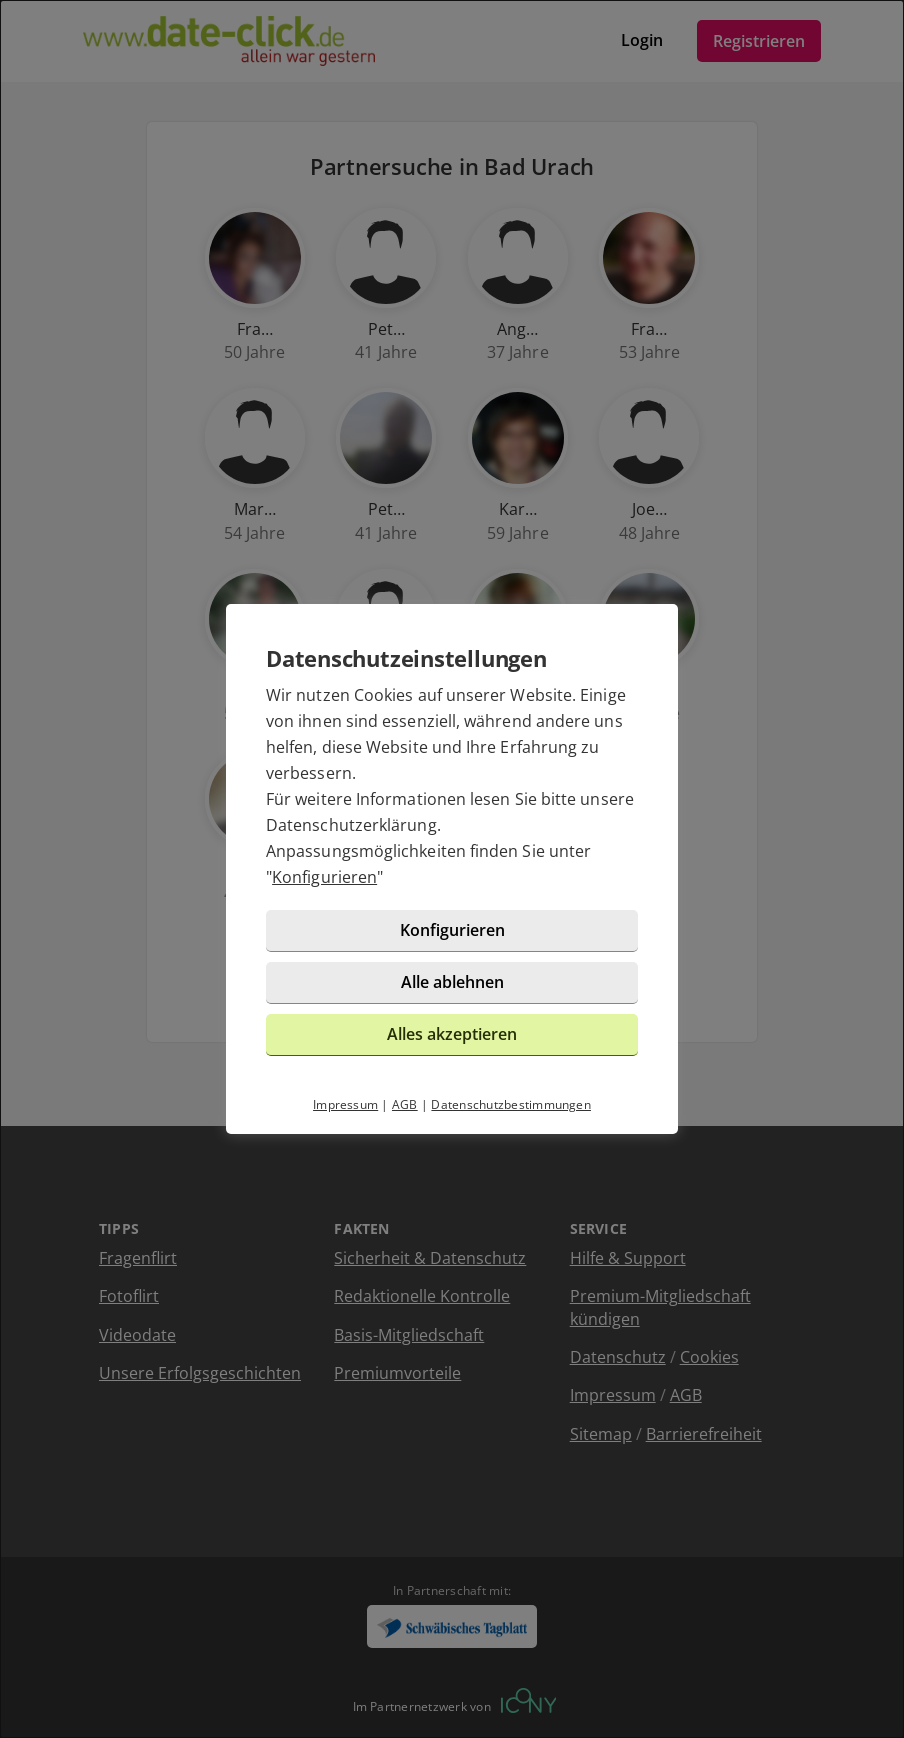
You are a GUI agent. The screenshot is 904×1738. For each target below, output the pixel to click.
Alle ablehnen (452, 982)
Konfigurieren (324, 877)
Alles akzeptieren (452, 1034)
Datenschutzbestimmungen (511, 1104)
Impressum (345, 1104)
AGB (405, 1104)
